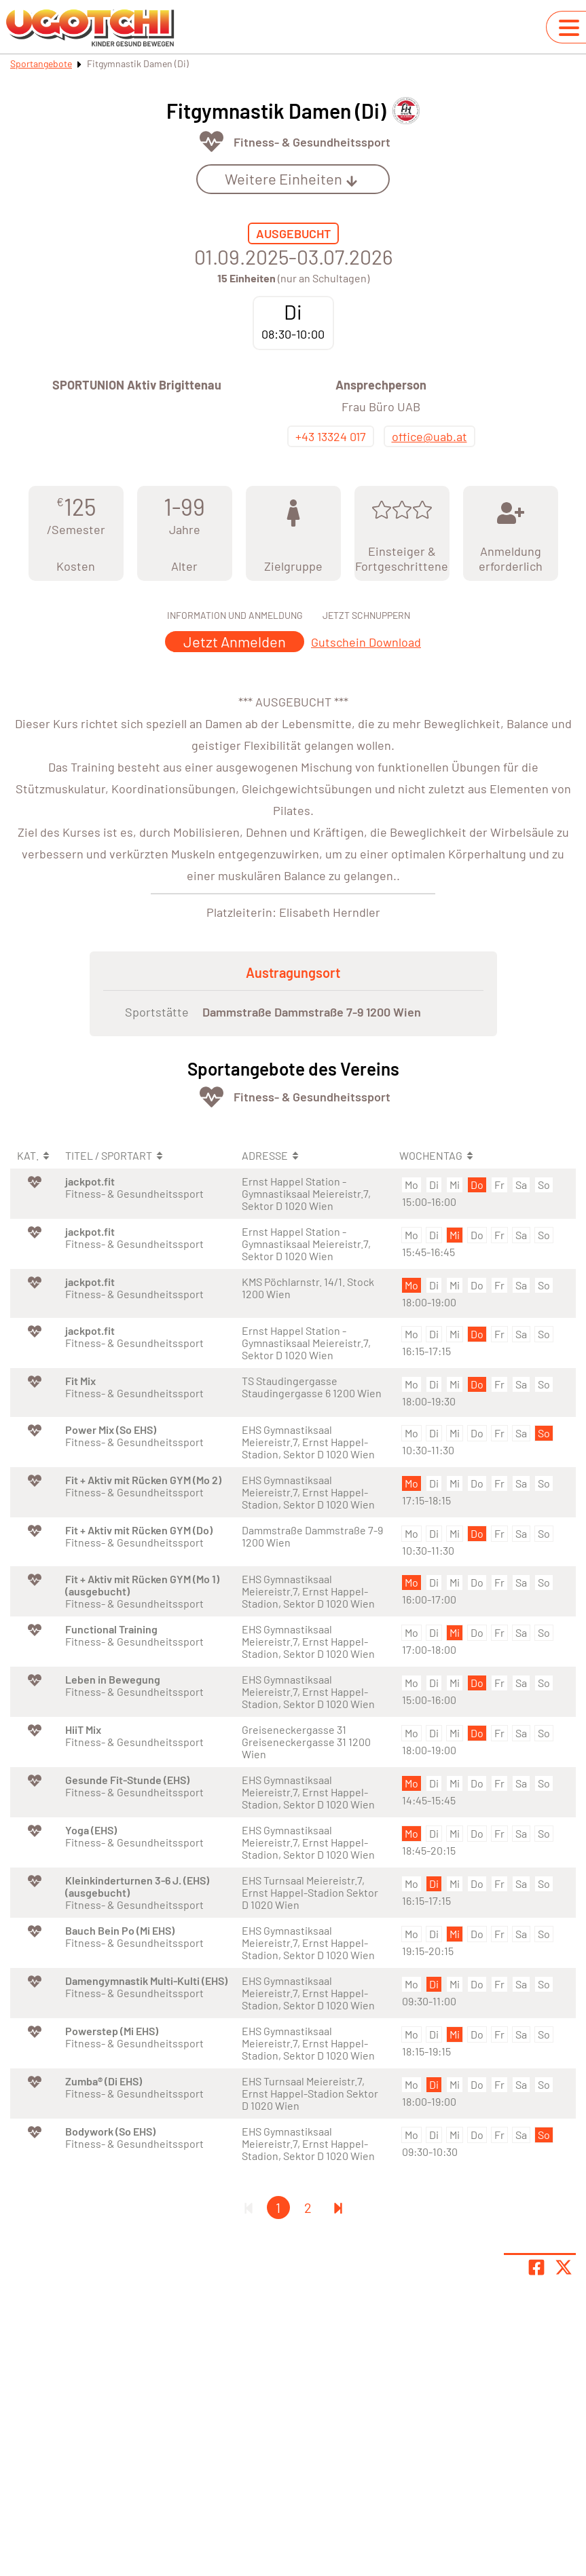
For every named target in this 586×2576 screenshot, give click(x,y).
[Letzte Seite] (338, 2207)
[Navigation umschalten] (569, 28)
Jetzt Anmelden (234, 641)
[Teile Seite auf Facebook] (536, 2267)
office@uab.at (429, 436)
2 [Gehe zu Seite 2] (308, 2207)
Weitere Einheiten (291, 178)
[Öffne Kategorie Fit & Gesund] (211, 141)
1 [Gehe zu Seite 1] (278, 2207)
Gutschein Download (366, 641)
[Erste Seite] (248, 2207)
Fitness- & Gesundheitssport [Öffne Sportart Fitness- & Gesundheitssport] (312, 141)
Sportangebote (41, 63)
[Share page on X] (563, 2267)
